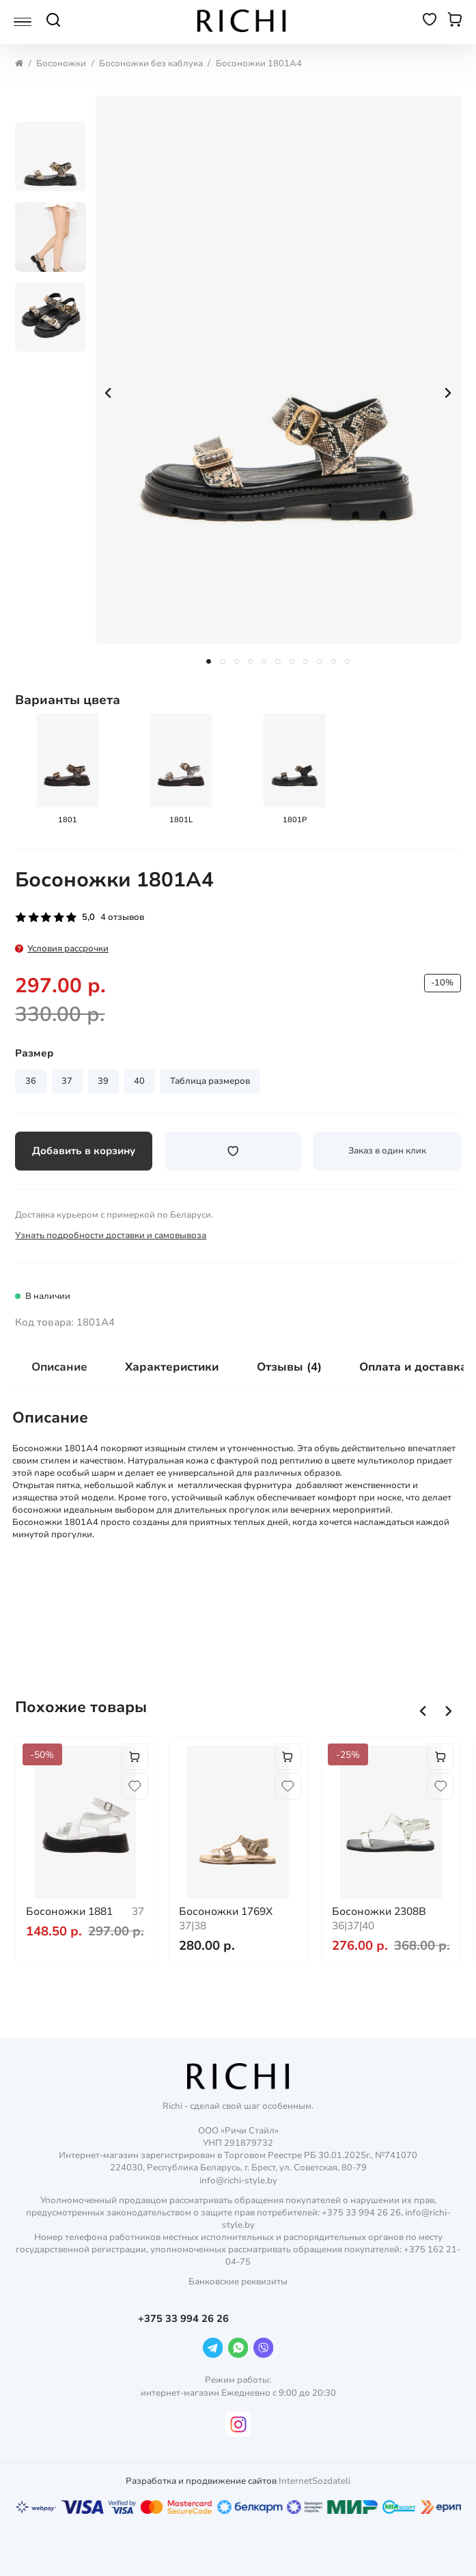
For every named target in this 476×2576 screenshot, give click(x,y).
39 (103, 1081)
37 (66, 1081)
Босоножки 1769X (225, 1911)
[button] (423, 1711)
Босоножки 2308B (379, 1911)
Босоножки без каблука (151, 63)
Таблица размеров (210, 1081)
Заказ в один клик (387, 1151)
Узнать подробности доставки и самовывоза (110, 1235)
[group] (278, 370)
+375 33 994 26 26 (185, 2319)
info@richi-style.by (238, 2180)
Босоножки (61, 63)
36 (30, 1081)
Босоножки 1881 (69, 1911)
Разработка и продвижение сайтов (201, 2481)
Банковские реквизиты (238, 2282)
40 (139, 1081)
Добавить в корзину (83, 1151)
